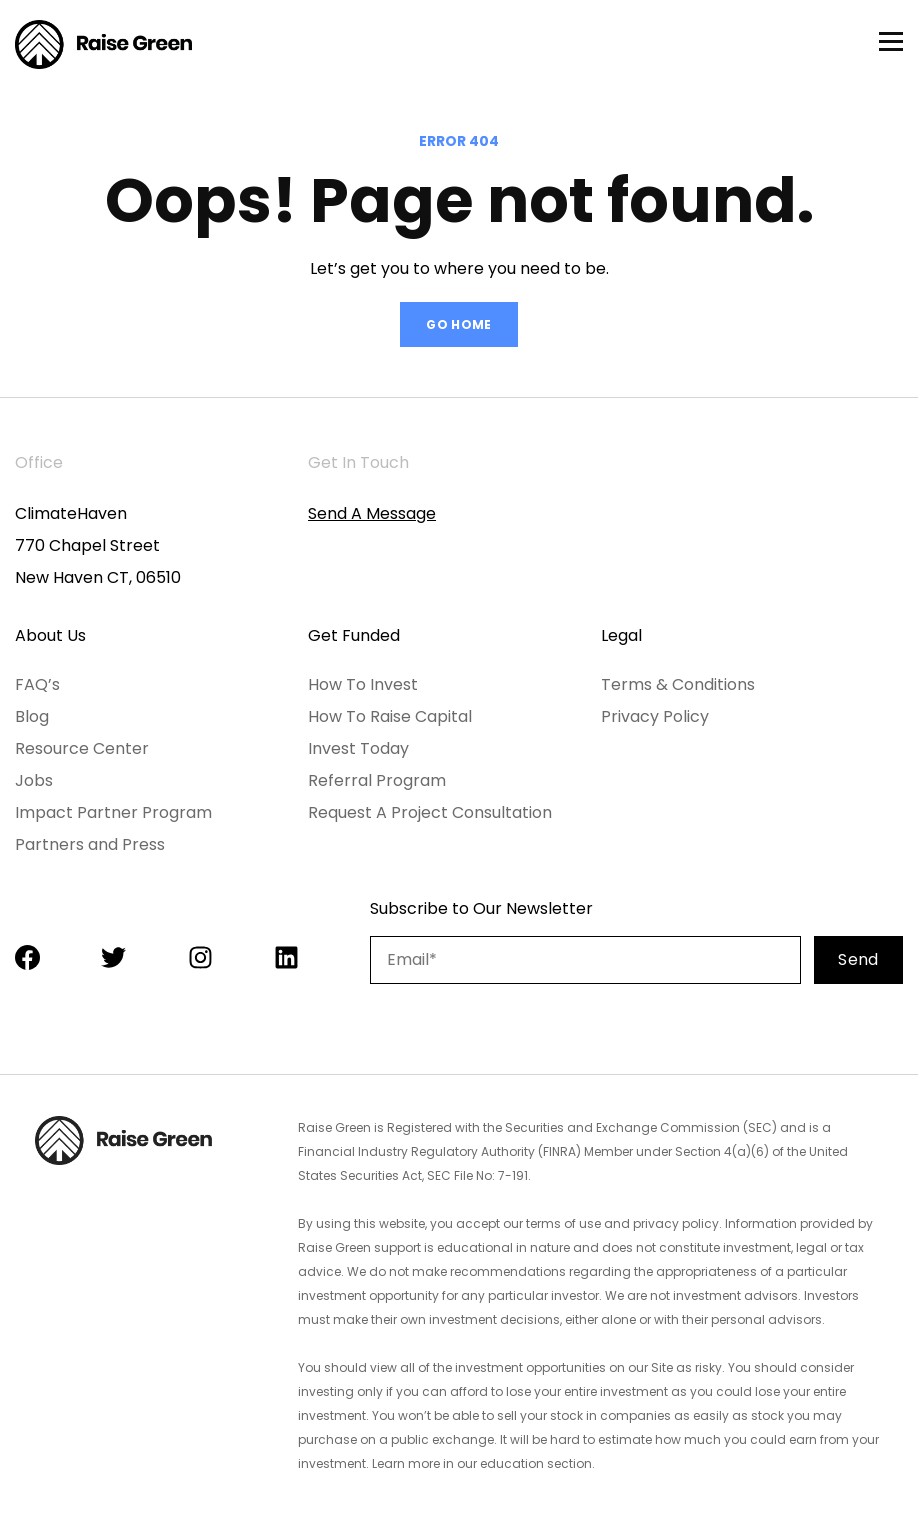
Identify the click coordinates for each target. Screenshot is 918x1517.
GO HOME (459, 324)
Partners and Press (90, 844)
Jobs (34, 780)
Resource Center (82, 748)
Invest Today (358, 748)
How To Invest (363, 684)
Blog (32, 716)
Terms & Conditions (678, 684)
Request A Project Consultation (430, 812)
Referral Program (377, 780)
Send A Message (372, 513)
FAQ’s (37, 684)
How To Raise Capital (390, 716)
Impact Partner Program (113, 812)
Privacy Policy (655, 716)
